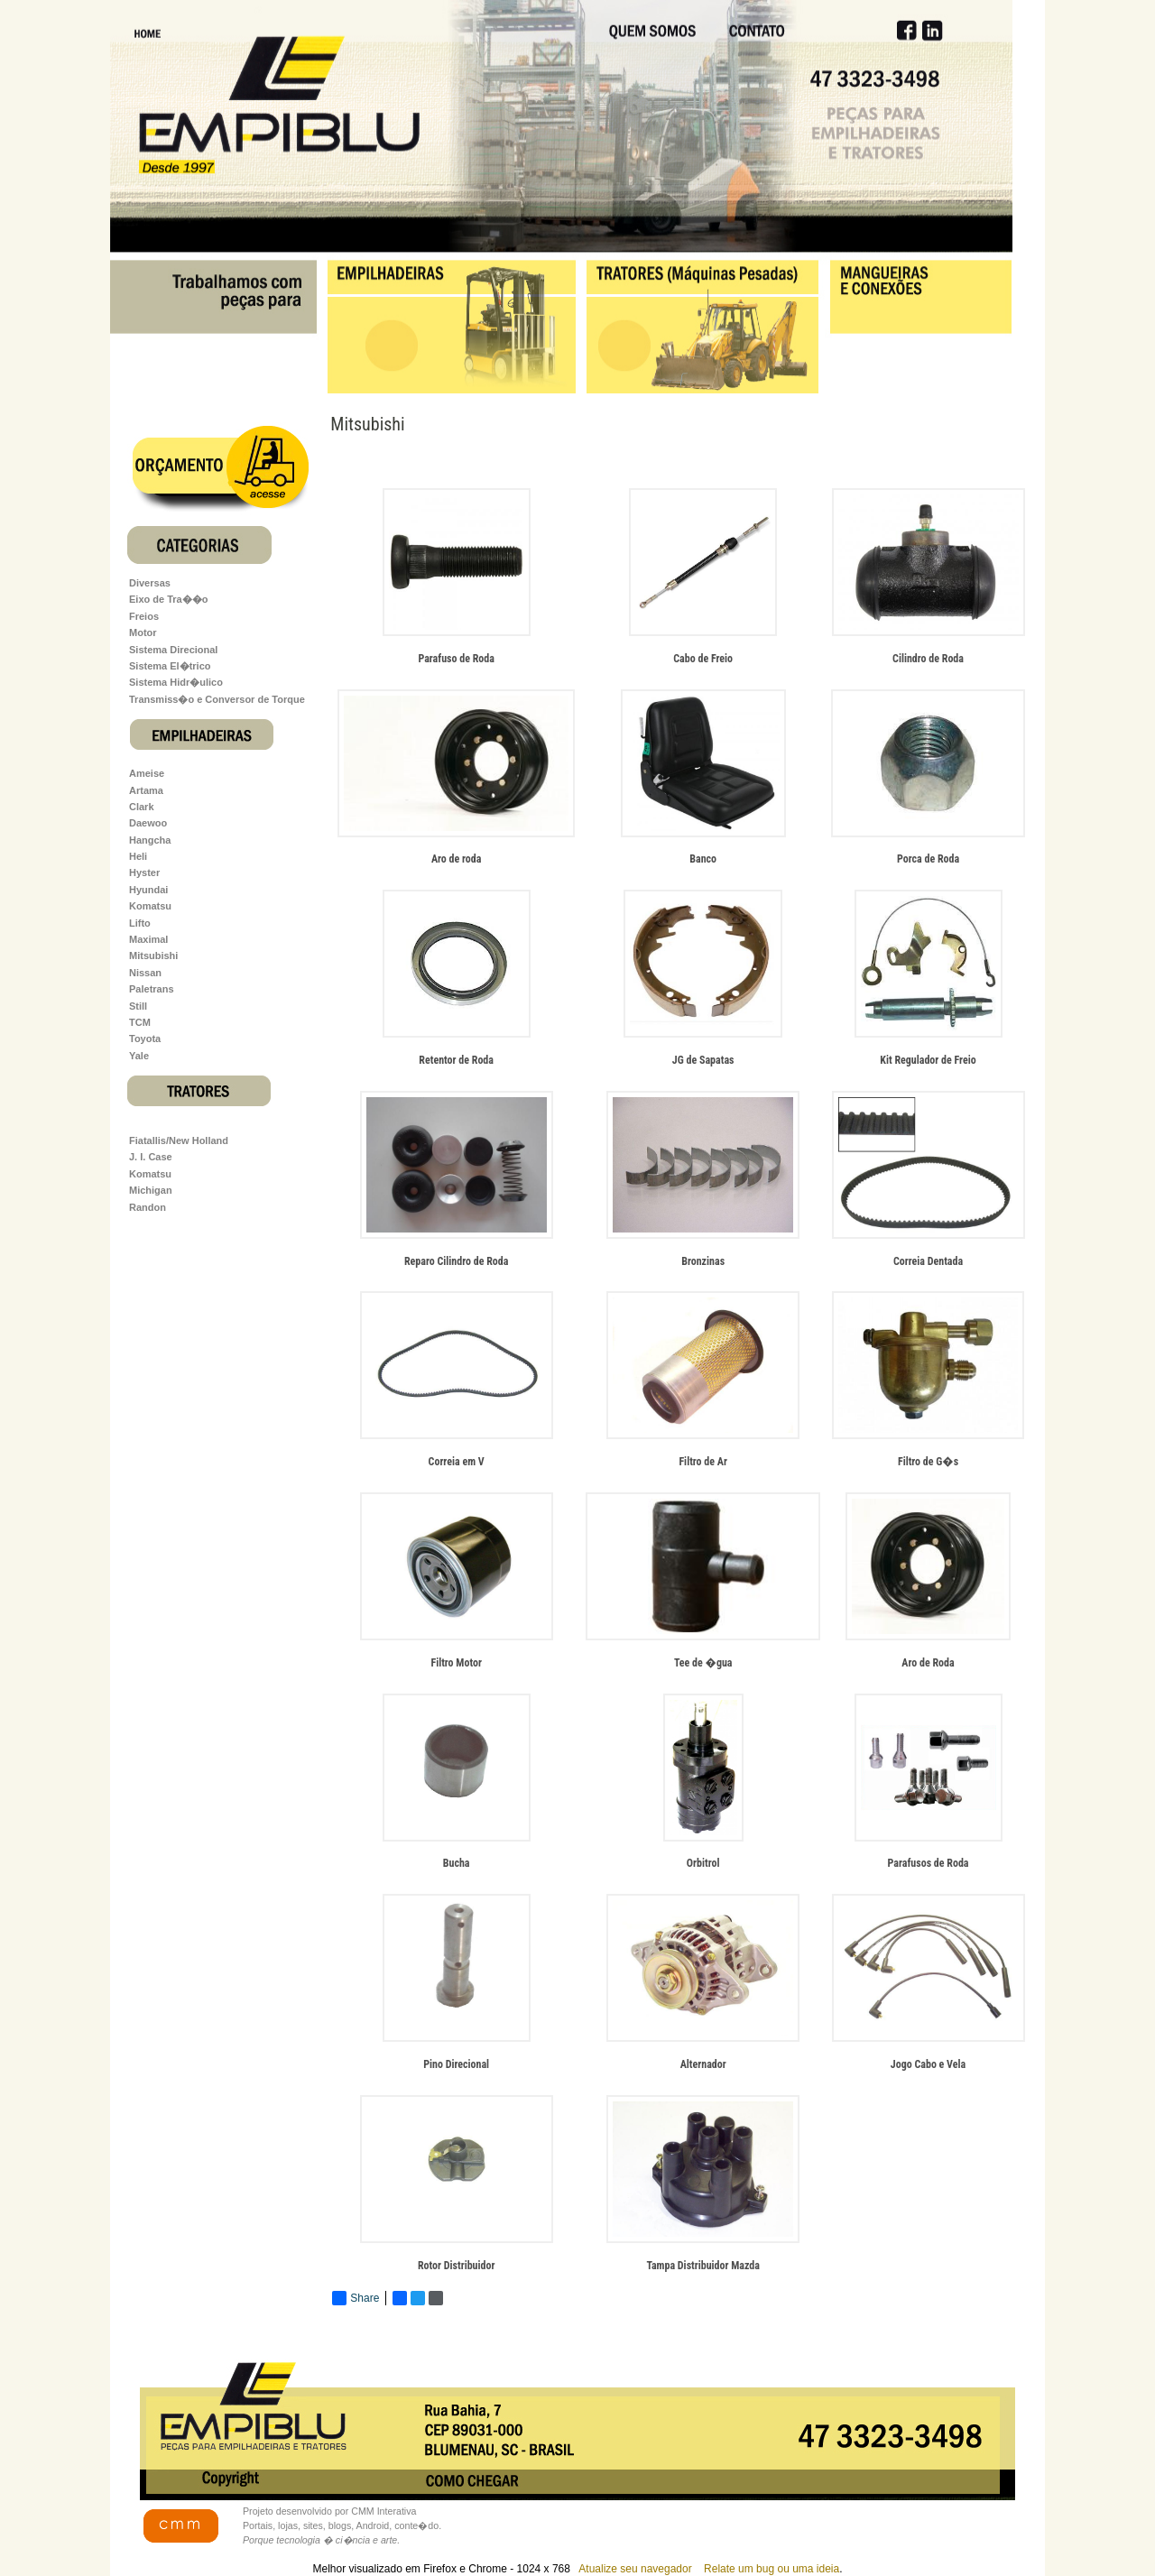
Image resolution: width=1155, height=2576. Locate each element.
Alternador (703, 2064)
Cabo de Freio (703, 658)
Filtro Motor (455, 1663)
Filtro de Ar (703, 1461)
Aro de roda (456, 859)
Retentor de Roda (456, 1060)
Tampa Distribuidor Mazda (703, 2265)
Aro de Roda (927, 1663)
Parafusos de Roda (928, 1863)
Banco (702, 859)
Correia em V (457, 1461)
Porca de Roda (928, 859)
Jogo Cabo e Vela (928, 2064)
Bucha (456, 1863)
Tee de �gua (703, 1663)
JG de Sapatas (703, 1060)
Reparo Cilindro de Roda (456, 1261)
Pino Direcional (456, 2064)
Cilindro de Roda (928, 658)
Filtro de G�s (928, 1461)
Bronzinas (703, 1261)
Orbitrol (703, 1863)
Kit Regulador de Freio (927, 1060)
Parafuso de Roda (456, 658)
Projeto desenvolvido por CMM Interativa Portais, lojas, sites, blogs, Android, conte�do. (342, 2525)
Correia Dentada (928, 1261)
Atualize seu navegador (634, 2568)
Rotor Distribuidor (456, 2265)
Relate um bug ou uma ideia (771, 2568)
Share (355, 2298)
